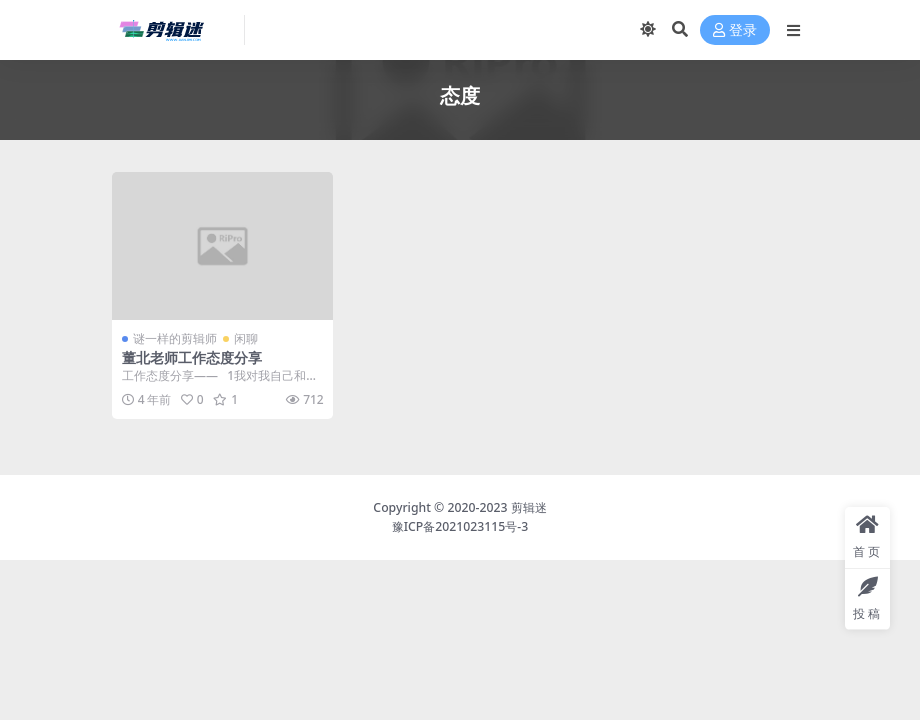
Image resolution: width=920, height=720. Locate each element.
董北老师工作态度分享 (192, 357)
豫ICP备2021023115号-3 (460, 526)
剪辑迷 (529, 507)
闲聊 (246, 338)
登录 (735, 30)
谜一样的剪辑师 (175, 338)
